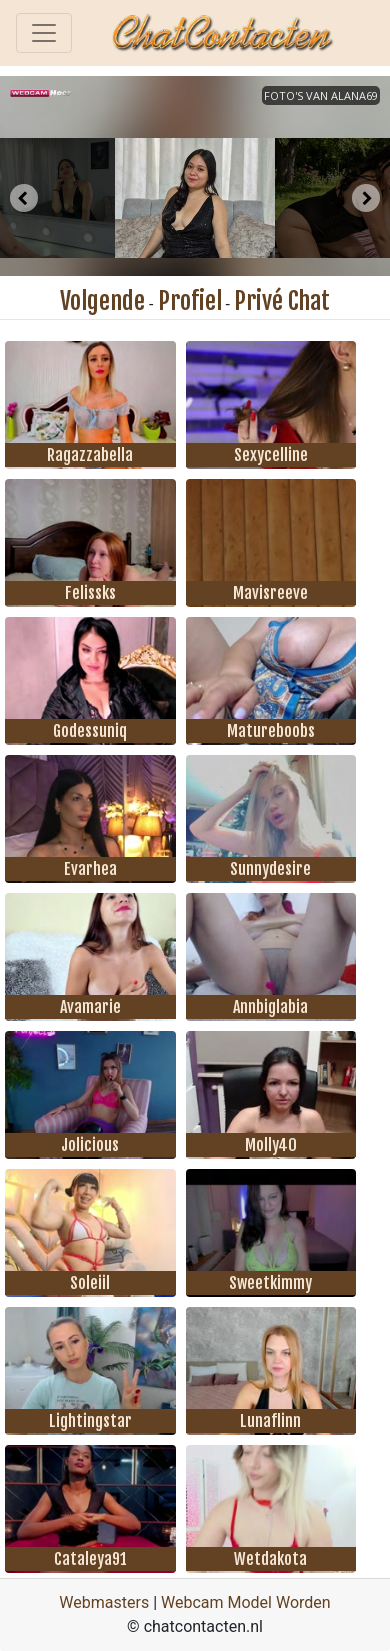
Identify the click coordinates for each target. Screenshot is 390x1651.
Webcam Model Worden (246, 1602)
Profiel (190, 301)
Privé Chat (282, 301)
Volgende (102, 301)
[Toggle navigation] (44, 33)
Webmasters (104, 1602)
